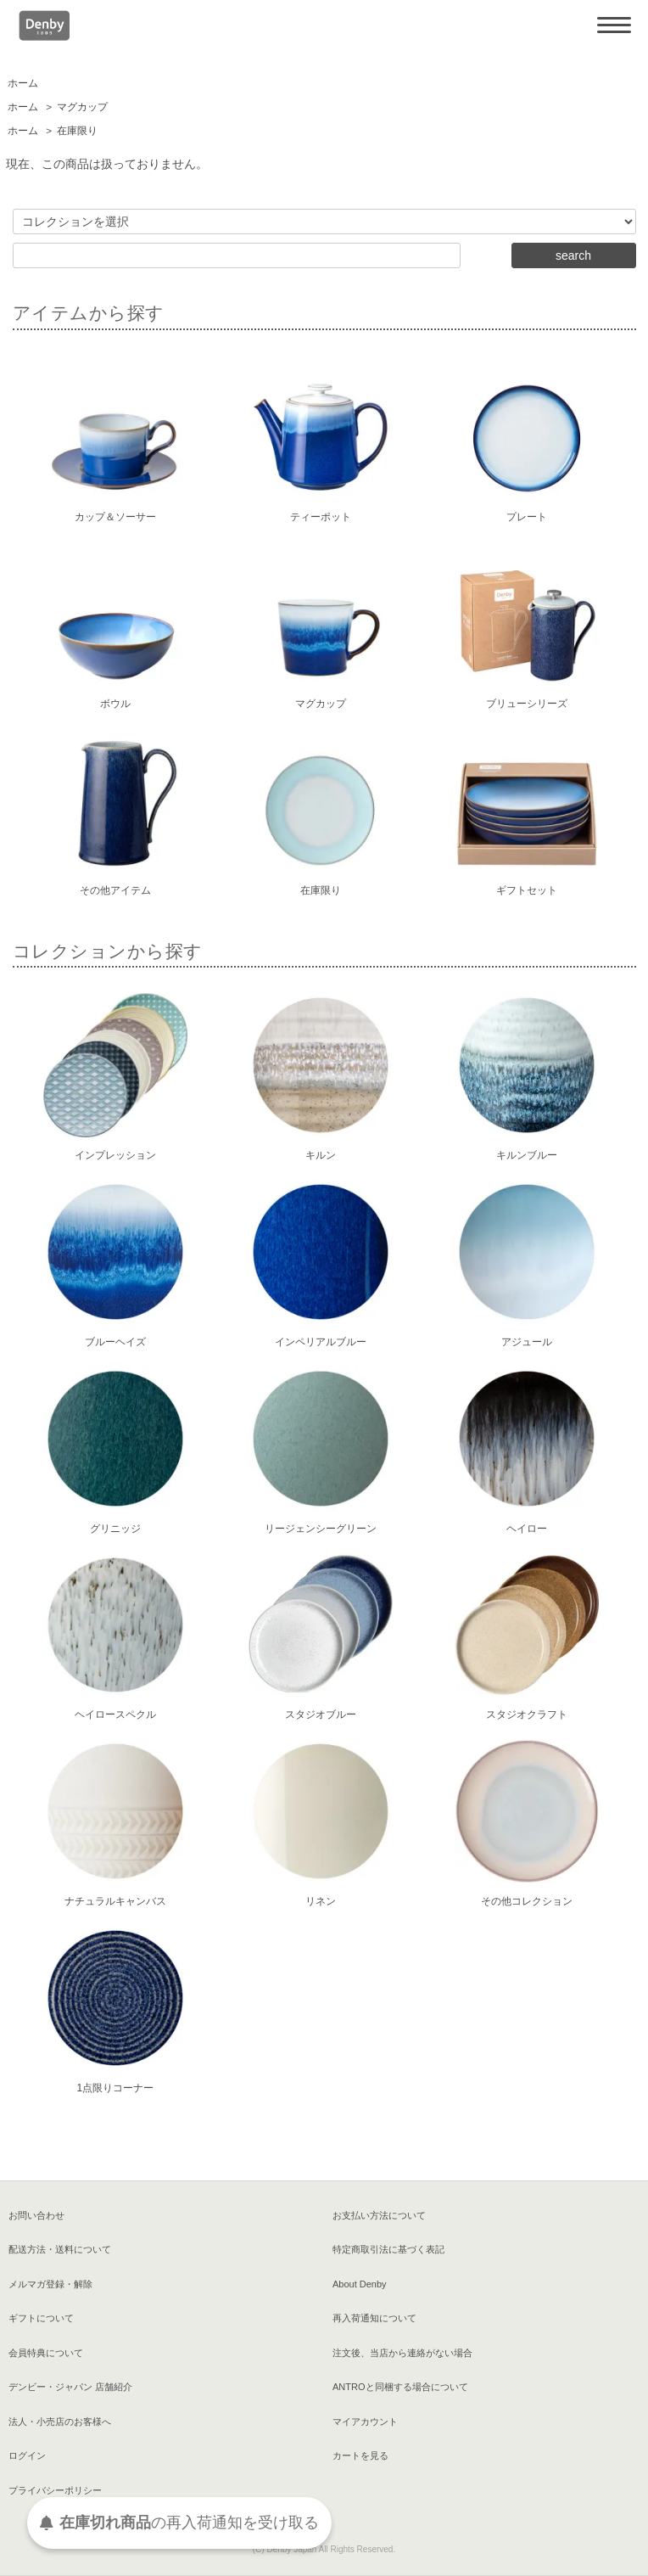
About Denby (359, 2284)
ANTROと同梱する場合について (400, 2387)
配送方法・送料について (59, 2249)
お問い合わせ (36, 2215)
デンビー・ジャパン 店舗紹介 (70, 2387)
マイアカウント (365, 2421)
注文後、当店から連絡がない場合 (402, 2353)
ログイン (27, 2455)
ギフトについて (41, 2318)
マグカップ (82, 107)
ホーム (23, 83)
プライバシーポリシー (55, 2490)
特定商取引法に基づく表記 (388, 2249)
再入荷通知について (374, 2318)
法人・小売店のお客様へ (59, 2421)
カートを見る (360, 2455)
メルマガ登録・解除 (50, 2284)
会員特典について (45, 2353)
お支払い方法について (379, 2215)
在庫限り (77, 131)
